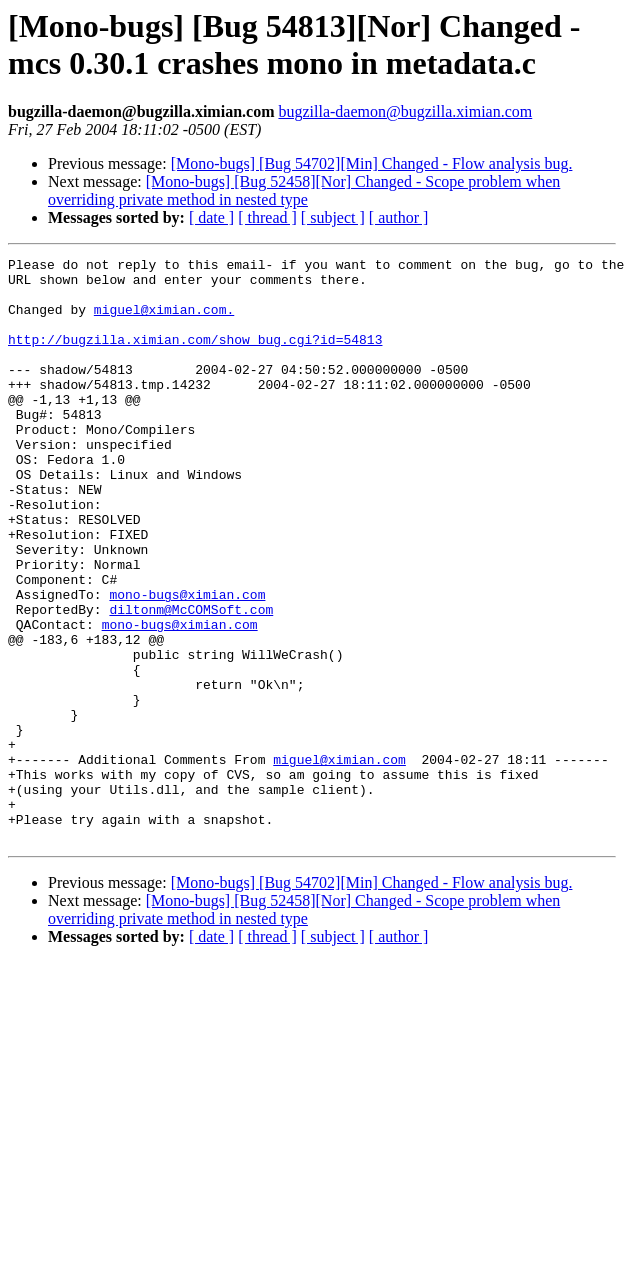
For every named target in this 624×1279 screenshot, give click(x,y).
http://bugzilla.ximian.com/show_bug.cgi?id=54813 (195, 357)
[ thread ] (267, 217)
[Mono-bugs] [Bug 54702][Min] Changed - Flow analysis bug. (372, 163)
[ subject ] (333, 217)
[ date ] (211, 217)
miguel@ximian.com (339, 861)
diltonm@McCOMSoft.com (191, 681)
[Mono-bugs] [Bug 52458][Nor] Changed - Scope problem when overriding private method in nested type (304, 190)
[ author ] (399, 217)
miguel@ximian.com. (164, 321)
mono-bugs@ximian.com (187, 663)
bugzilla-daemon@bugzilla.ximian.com (405, 111)
